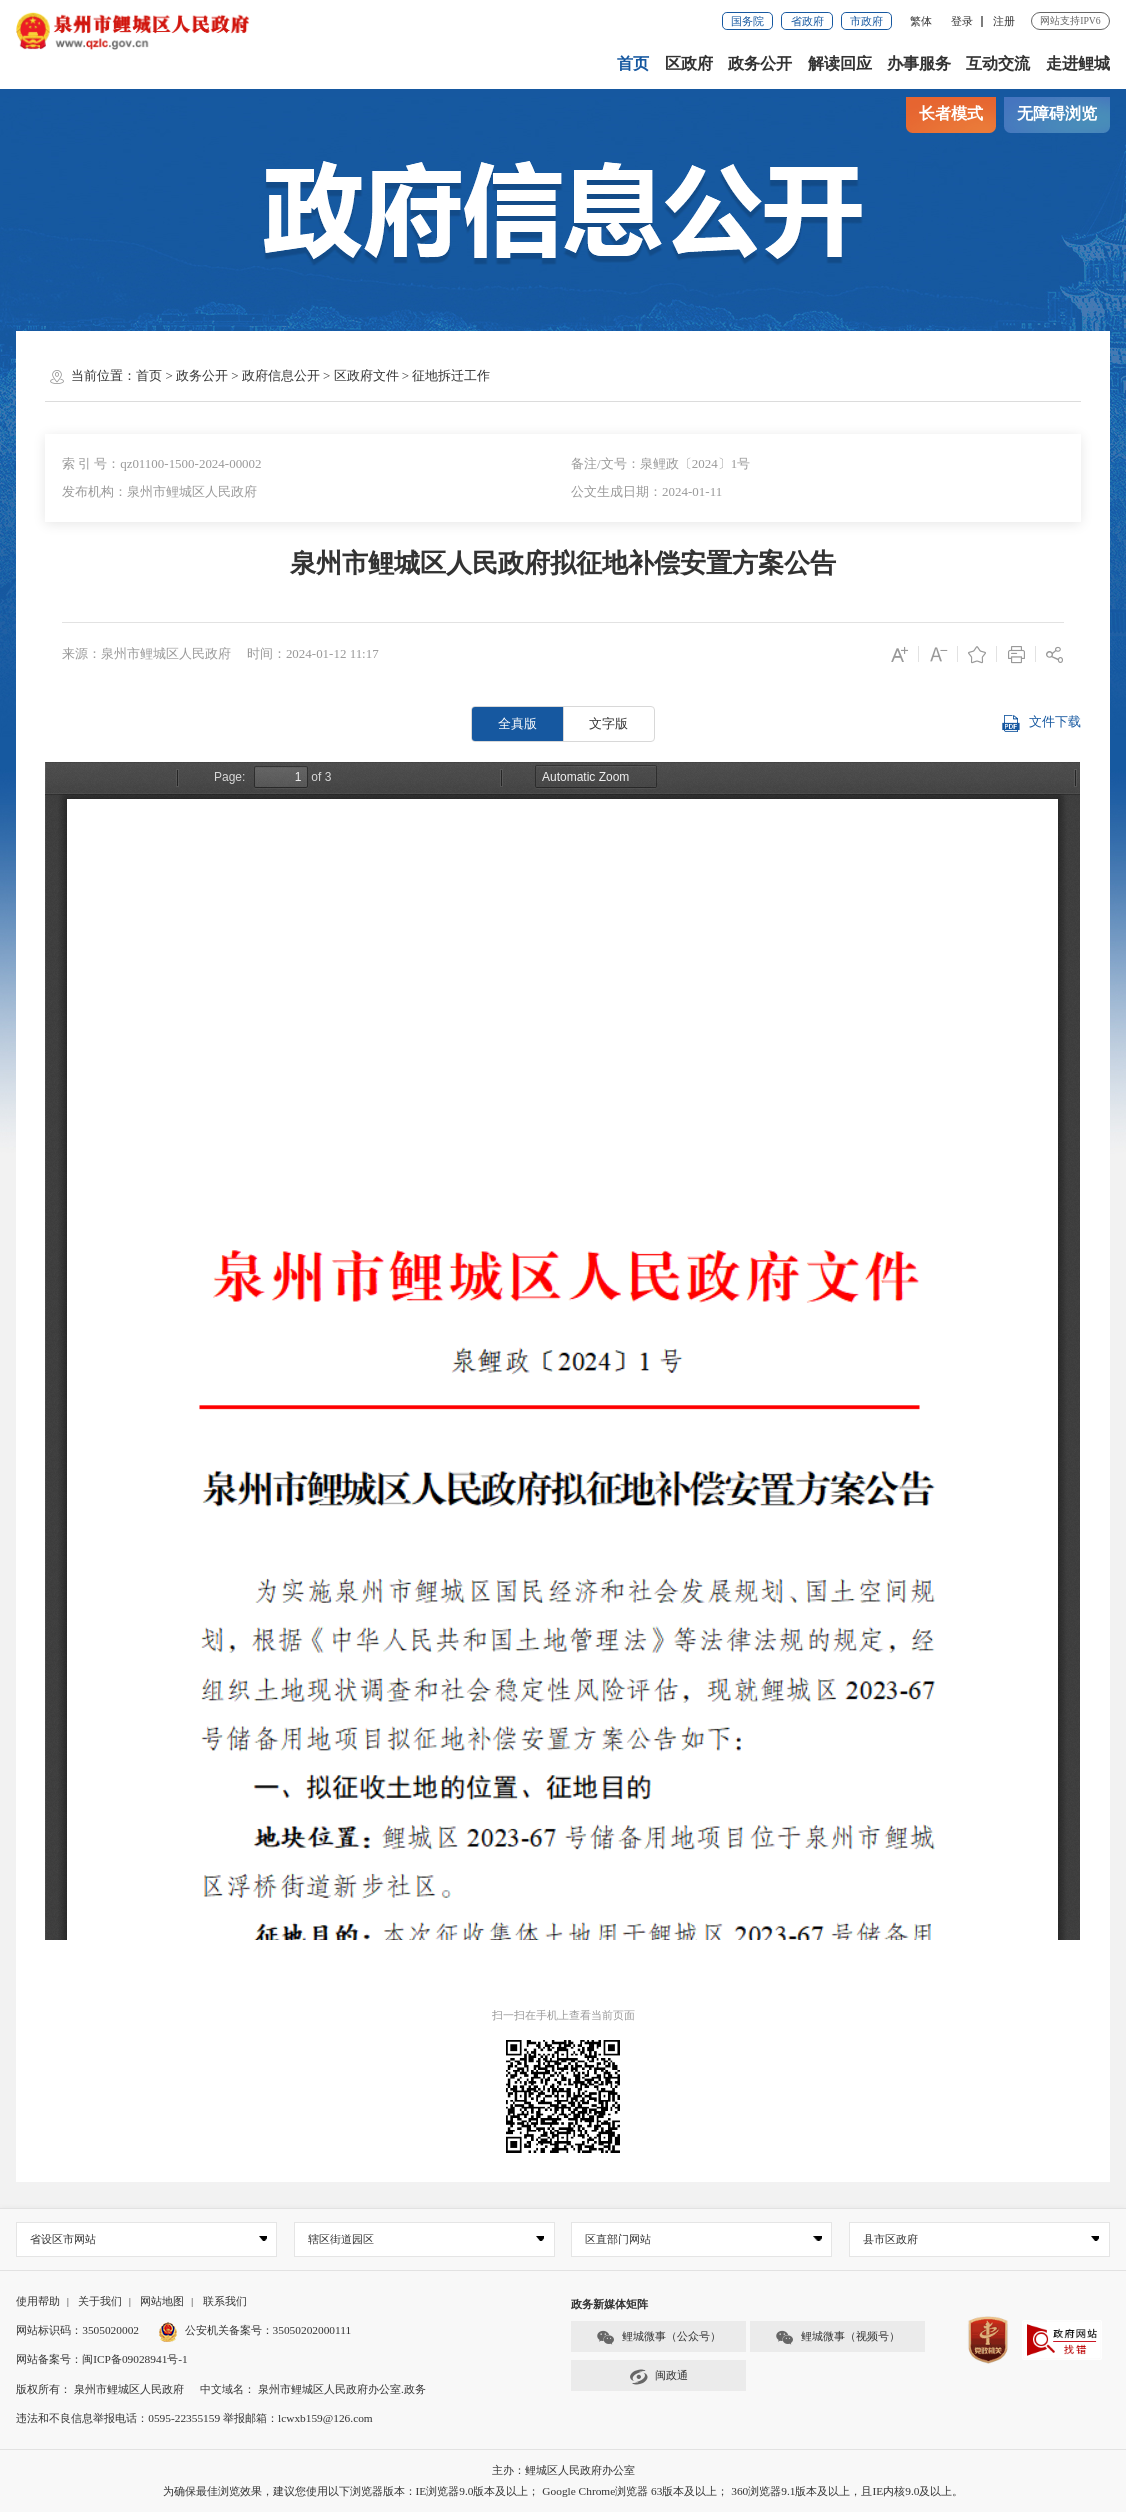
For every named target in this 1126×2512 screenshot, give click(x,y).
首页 (633, 64)
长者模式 (951, 114)
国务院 (747, 21)
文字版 (608, 723)
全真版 (517, 723)
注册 (1004, 21)
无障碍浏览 (1057, 114)
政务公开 (760, 64)
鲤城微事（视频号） (837, 2337)
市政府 (866, 21)
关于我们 (100, 2301)
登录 (962, 21)
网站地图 (162, 2301)
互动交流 (998, 64)
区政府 (689, 64)
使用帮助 (38, 2301)
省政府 (807, 21)
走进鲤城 (1078, 64)
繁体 (921, 21)
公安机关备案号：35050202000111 (254, 2330)
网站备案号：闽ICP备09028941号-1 (102, 2359)
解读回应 (840, 64)
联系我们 (225, 2301)
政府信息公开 (281, 375)
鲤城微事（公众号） (658, 2337)
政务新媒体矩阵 (609, 2304)
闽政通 (658, 2376)
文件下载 (1040, 723)
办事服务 (919, 64)
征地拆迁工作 (451, 375)
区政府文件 (366, 375)
